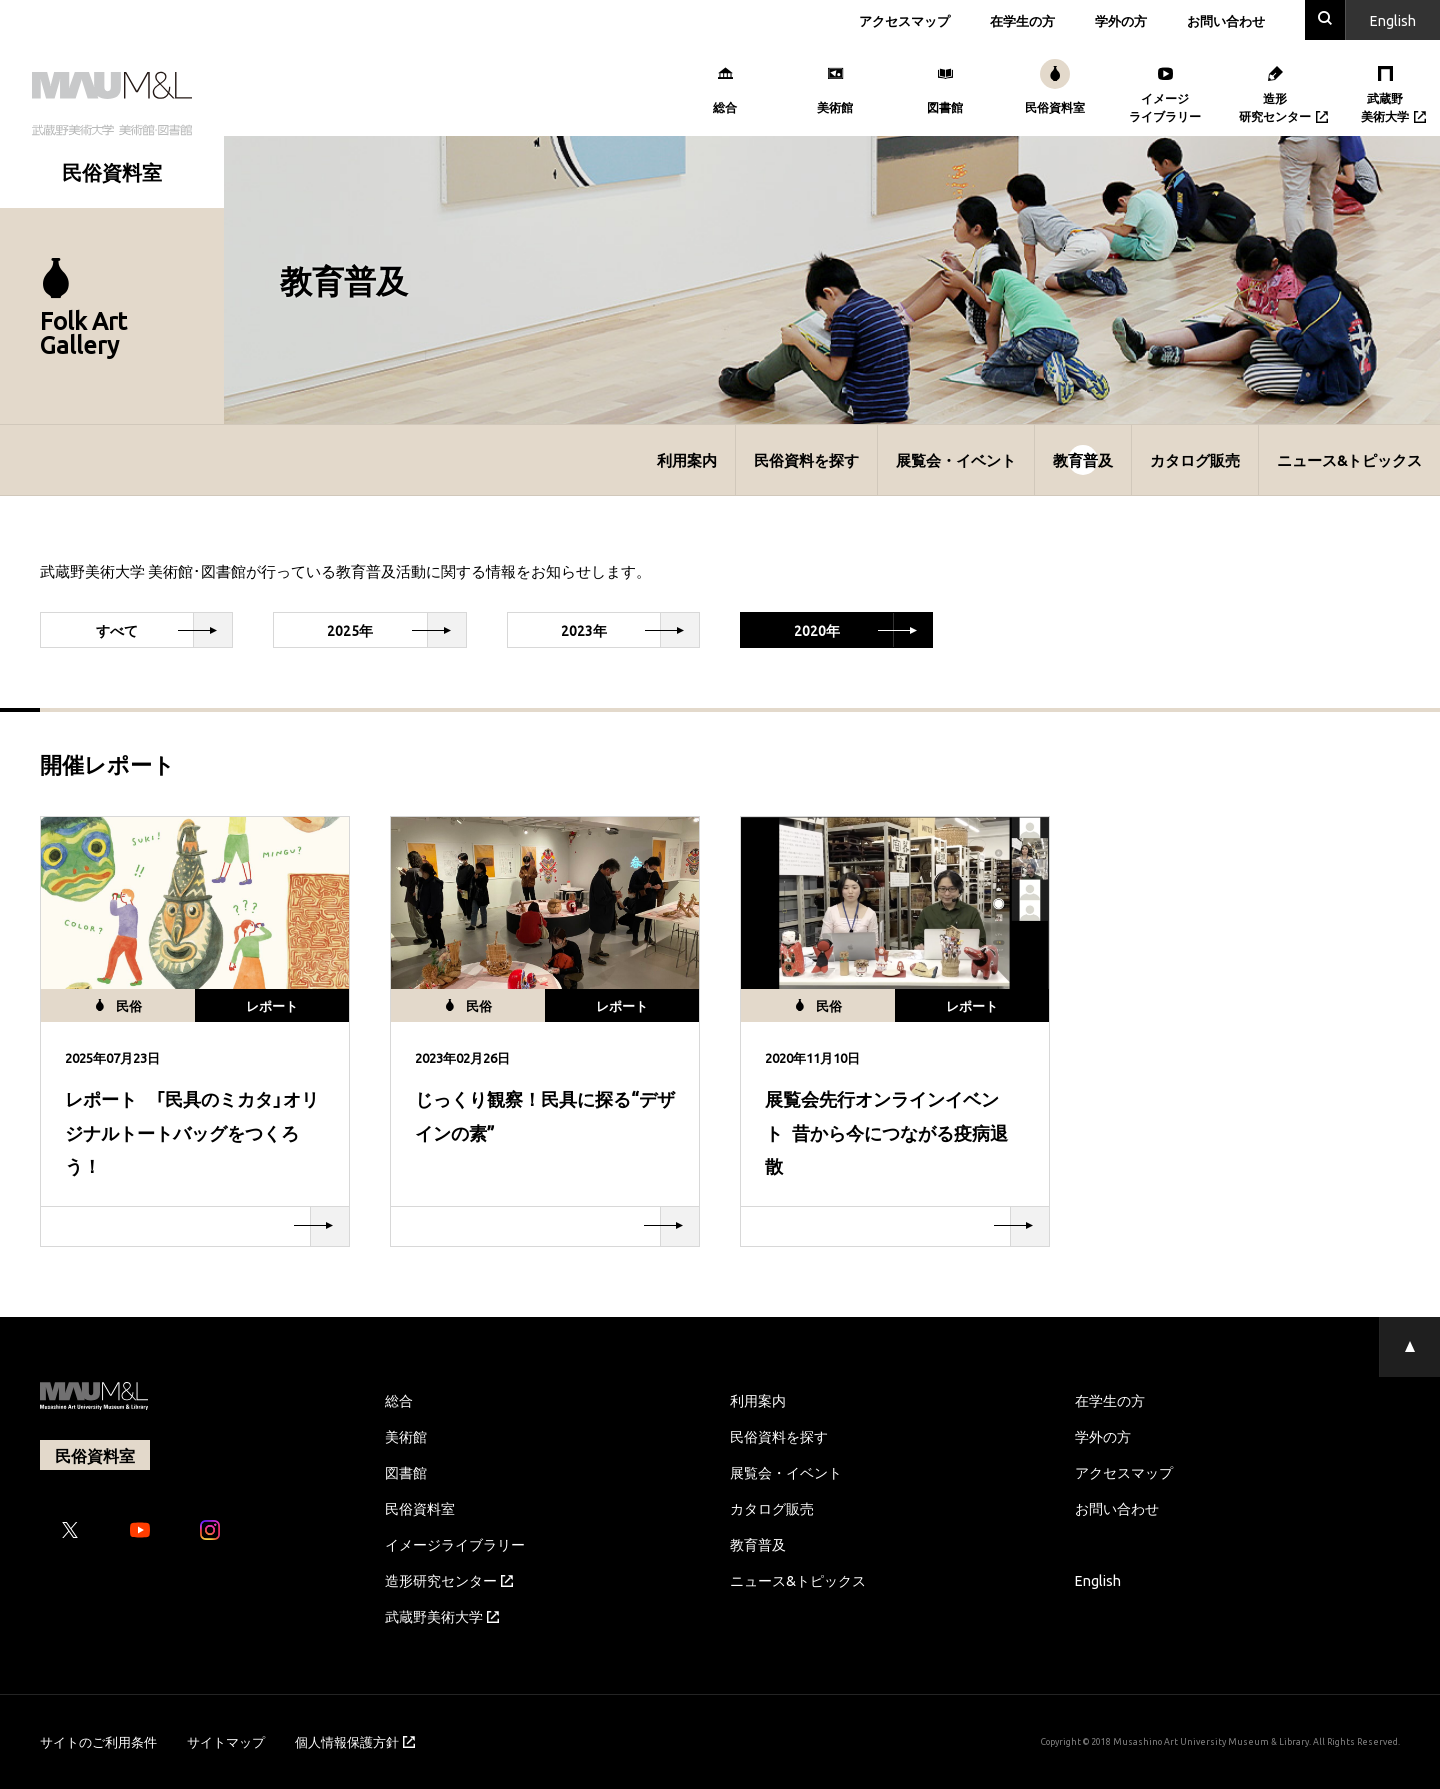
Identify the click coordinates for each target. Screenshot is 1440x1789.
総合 (399, 1400)
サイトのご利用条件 (98, 1741)
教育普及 (1083, 460)
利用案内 (687, 460)
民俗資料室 (420, 1508)
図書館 (406, 1472)
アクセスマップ (904, 20)
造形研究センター (449, 1580)
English (1098, 1580)
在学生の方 (1022, 20)
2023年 (630, 630)
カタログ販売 (1195, 460)
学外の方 (1121, 20)
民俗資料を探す (806, 460)
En (1393, 20)
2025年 (396, 630)
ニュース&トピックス (1349, 460)
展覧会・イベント (956, 460)
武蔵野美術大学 (442, 1616)
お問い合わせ (1226, 20)
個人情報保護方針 (355, 1741)
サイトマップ (226, 1741)
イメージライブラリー (455, 1544)
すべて (164, 630)
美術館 (406, 1436)
